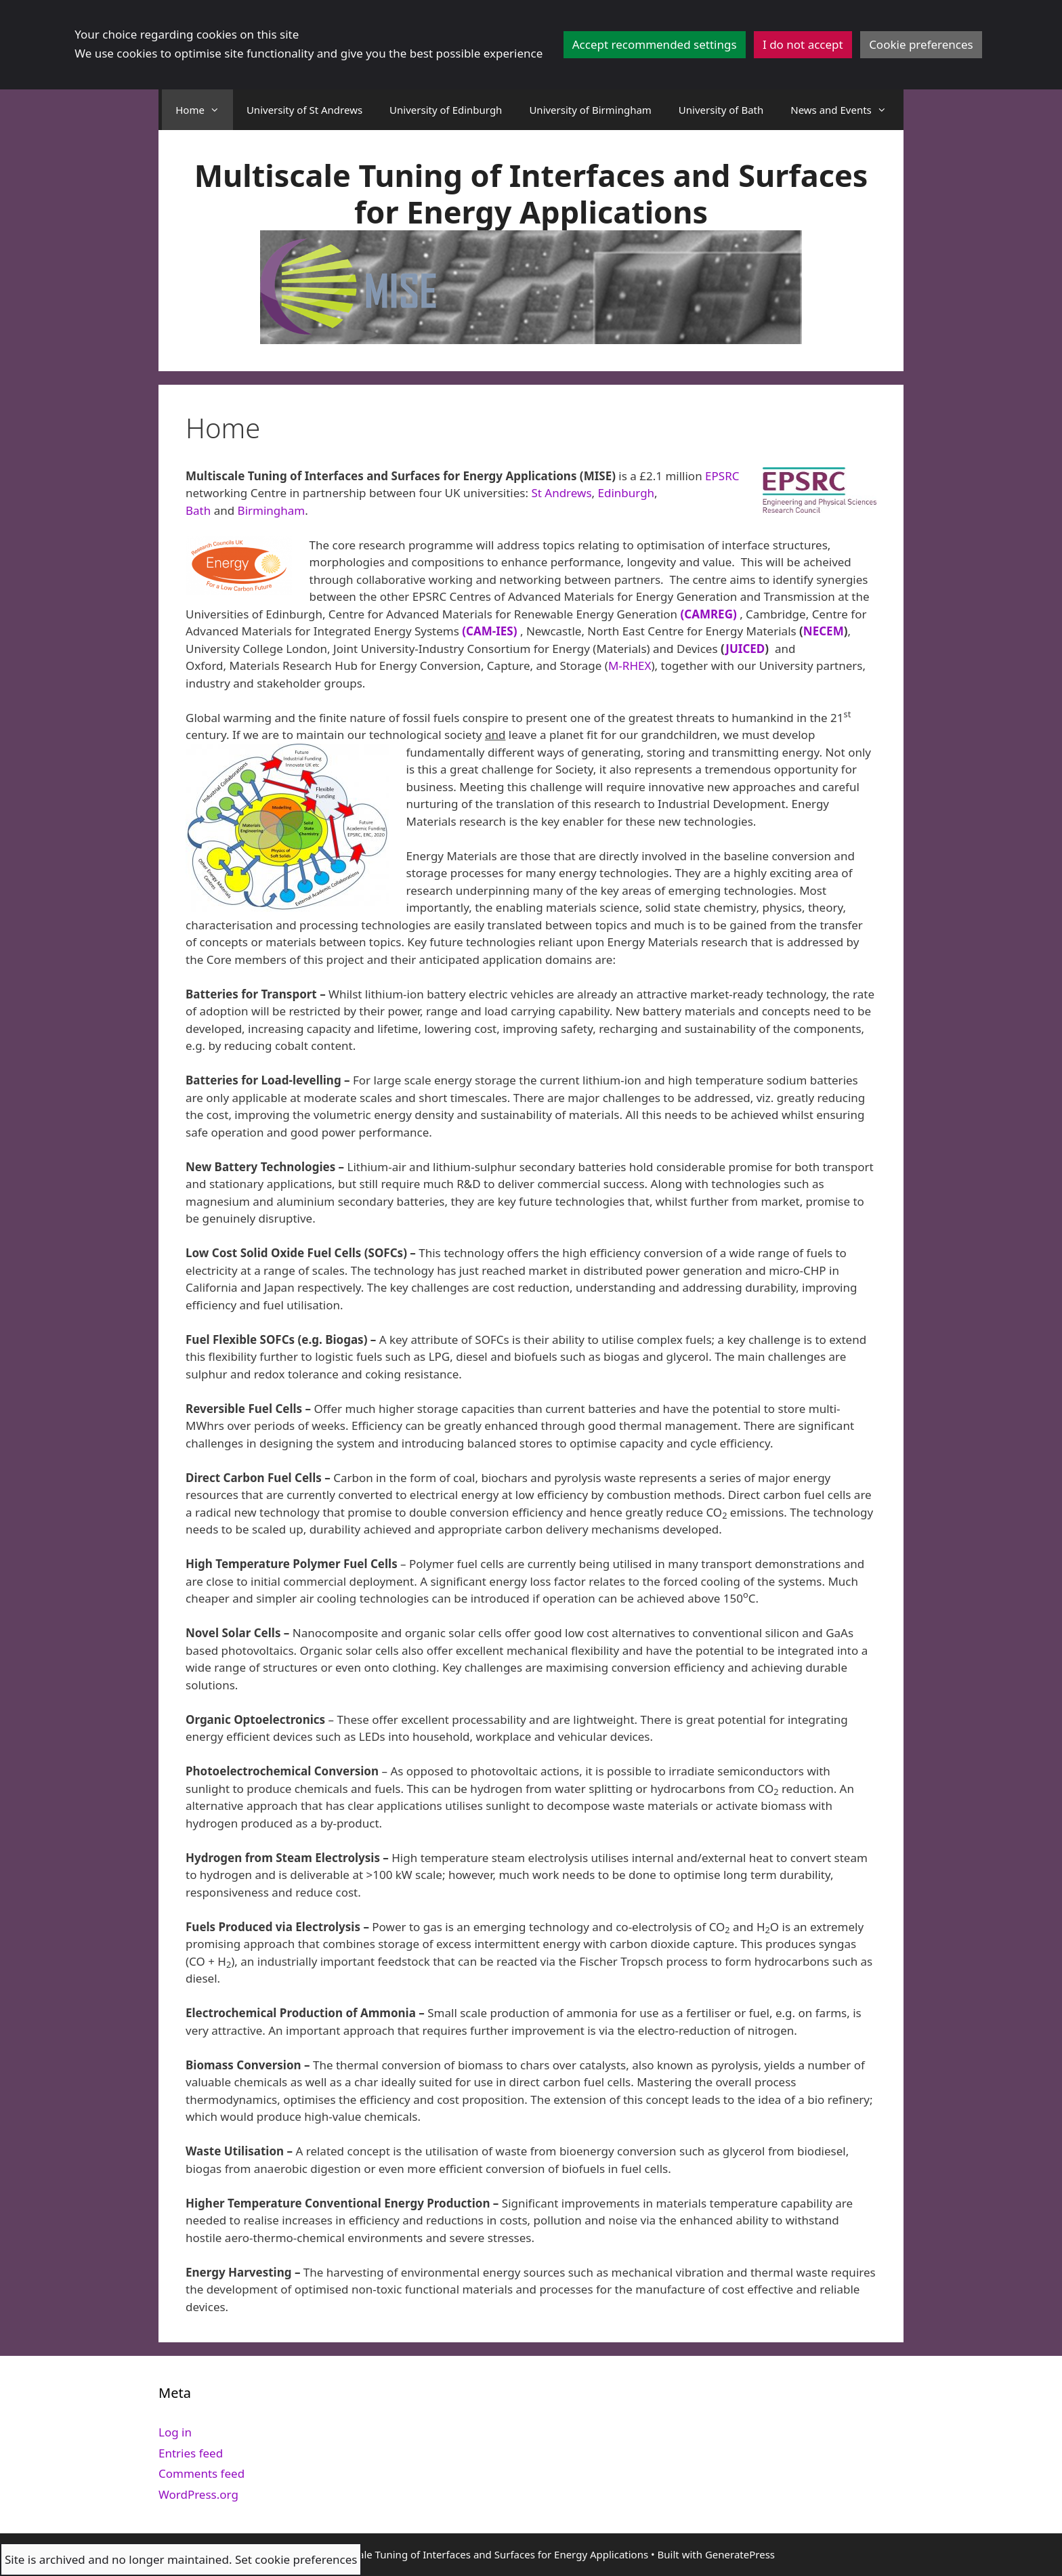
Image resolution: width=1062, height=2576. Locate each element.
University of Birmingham (590, 110)
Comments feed (201, 2473)
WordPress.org (198, 2494)
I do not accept (803, 44)
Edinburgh (626, 493)
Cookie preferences (921, 44)
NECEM (823, 631)
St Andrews (561, 493)
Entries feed (190, 2453)
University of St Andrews (304, 110)
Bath (198, 510)
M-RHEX (629, 665)
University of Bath (721, 110)
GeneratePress (740, 2554)
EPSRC (722, 476)
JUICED (745, 648)
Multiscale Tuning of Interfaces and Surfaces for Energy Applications (531, 193)
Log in (175, 2432)
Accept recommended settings (654, 44)
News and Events (845, 109)
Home (204, 109)
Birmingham (271, 510)
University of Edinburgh (445, 110)
